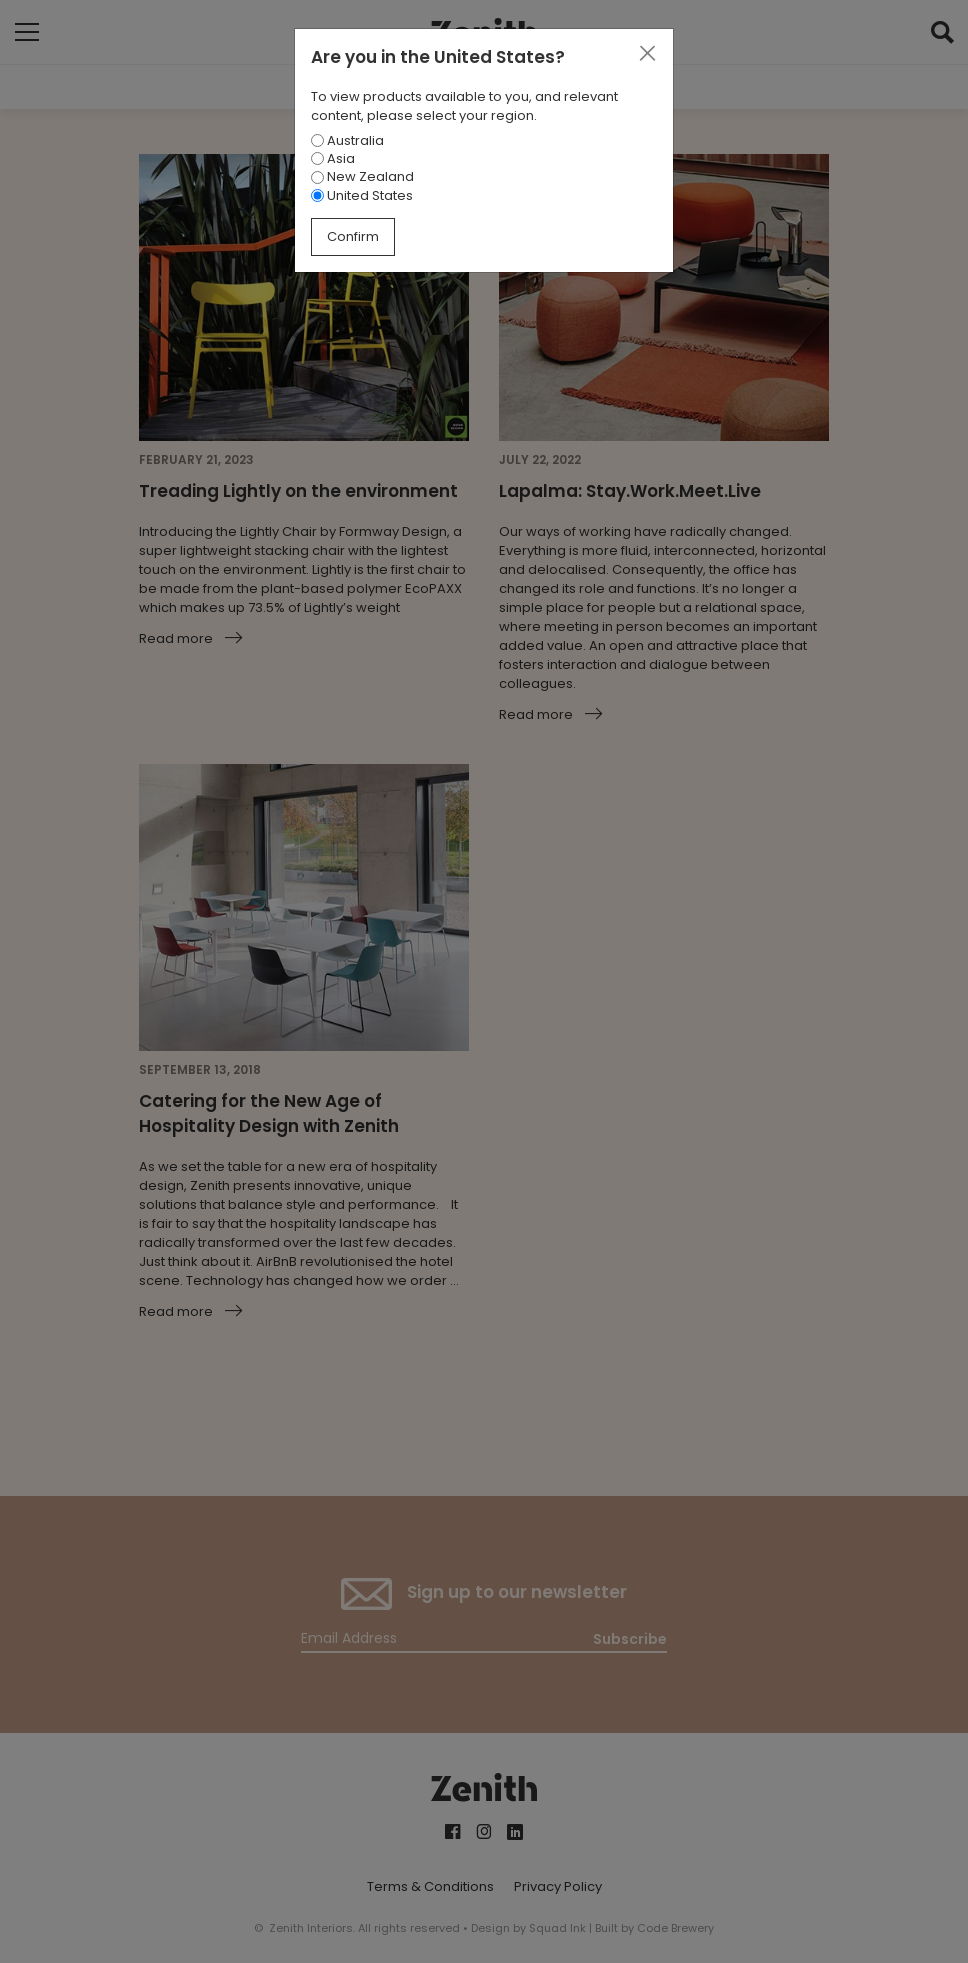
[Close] (647, 54)
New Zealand (362, 176)
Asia (333, 158)
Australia (347, 140)
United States (362, 195)
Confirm (353, 236)
